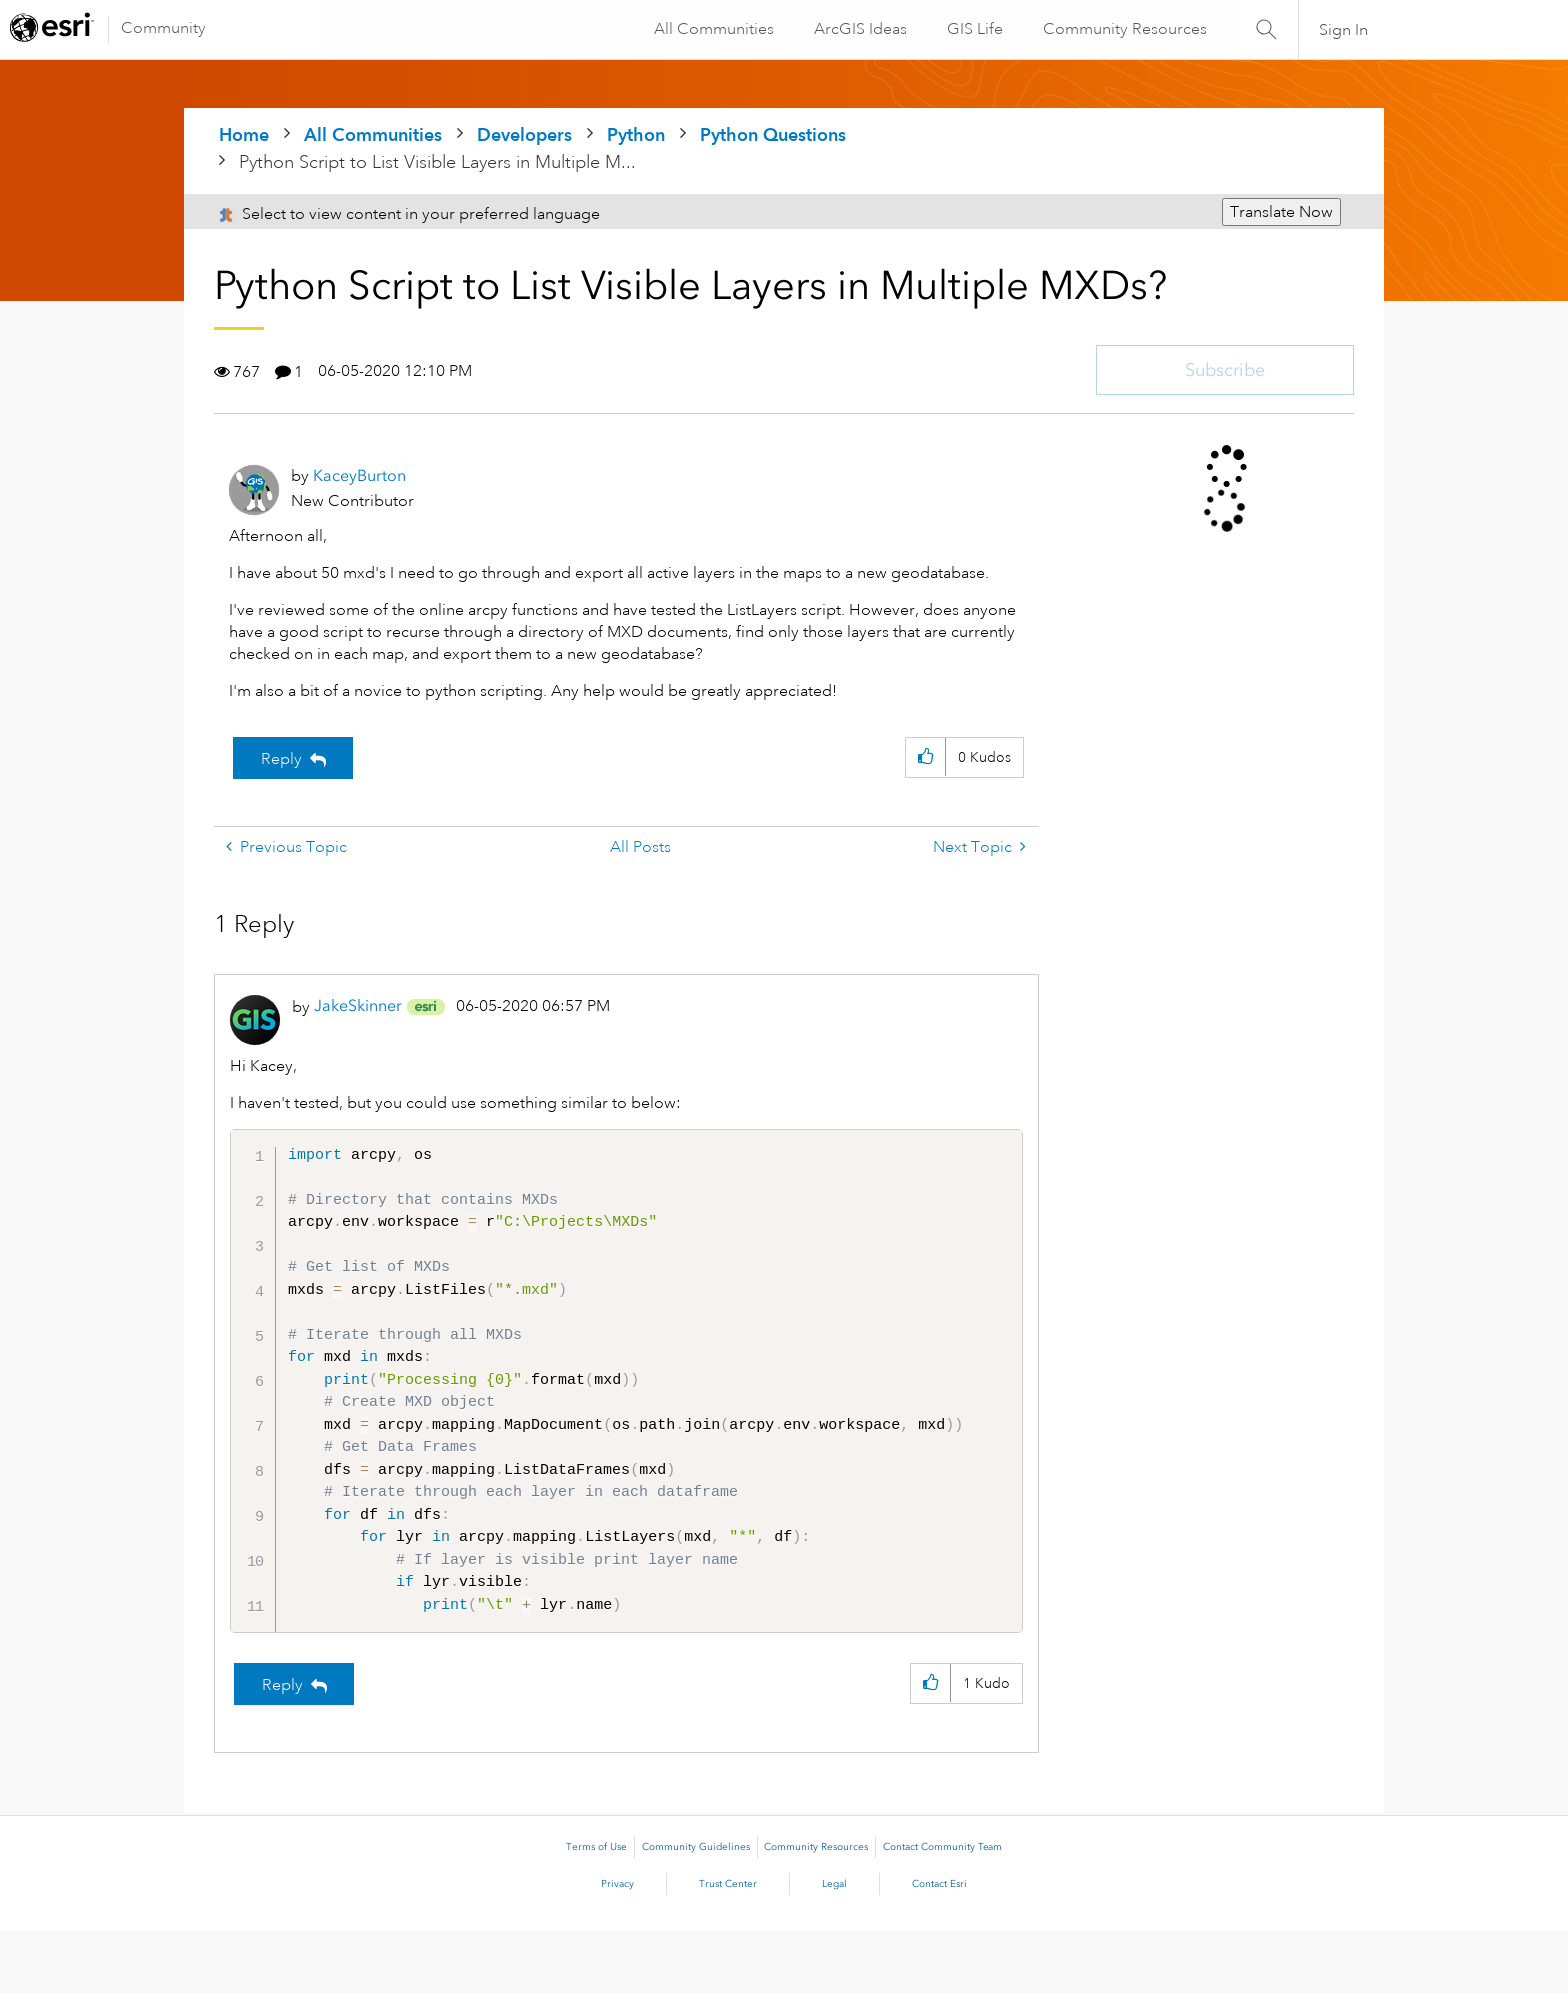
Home (244, 134)
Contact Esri (939, 1947)
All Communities (713, 29)
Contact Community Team (942, 1910)
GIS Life (974, 29)
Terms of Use (596, 1910)
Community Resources (1124, 29)
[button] (925, 757)
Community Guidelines (696, 1910)
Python (636, 134)
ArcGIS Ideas (859, 29)
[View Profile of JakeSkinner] (358, 1005)
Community (163, 28)
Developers (524, 134)
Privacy (617, 1947)
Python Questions (773, 134)
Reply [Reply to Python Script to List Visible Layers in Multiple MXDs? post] (281, 759)
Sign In (1343, 30)
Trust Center (728, 1947)
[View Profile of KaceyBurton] (359, 475)
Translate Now (1281, 212)
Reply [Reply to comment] (282, 1748)
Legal (834, 1947)
